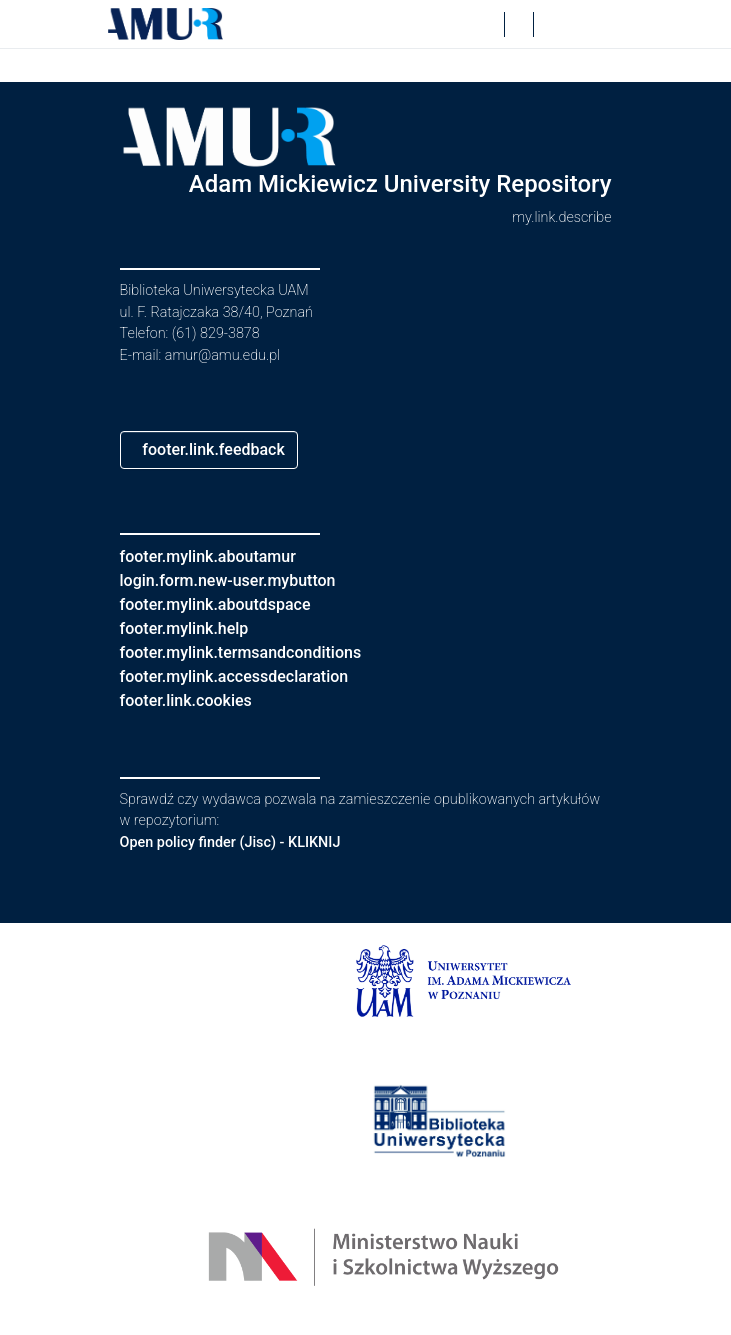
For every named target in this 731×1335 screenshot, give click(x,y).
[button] (166, 24)
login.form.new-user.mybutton (242, 580)
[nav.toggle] (596, 24)
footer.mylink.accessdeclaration (249, 676)
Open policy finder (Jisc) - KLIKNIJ (241, 842)
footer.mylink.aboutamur (219, 556)
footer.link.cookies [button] (194, 700)
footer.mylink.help (192, 628)
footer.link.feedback (224, 449)
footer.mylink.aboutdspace (228, 604)
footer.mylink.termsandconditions (256, 652)
